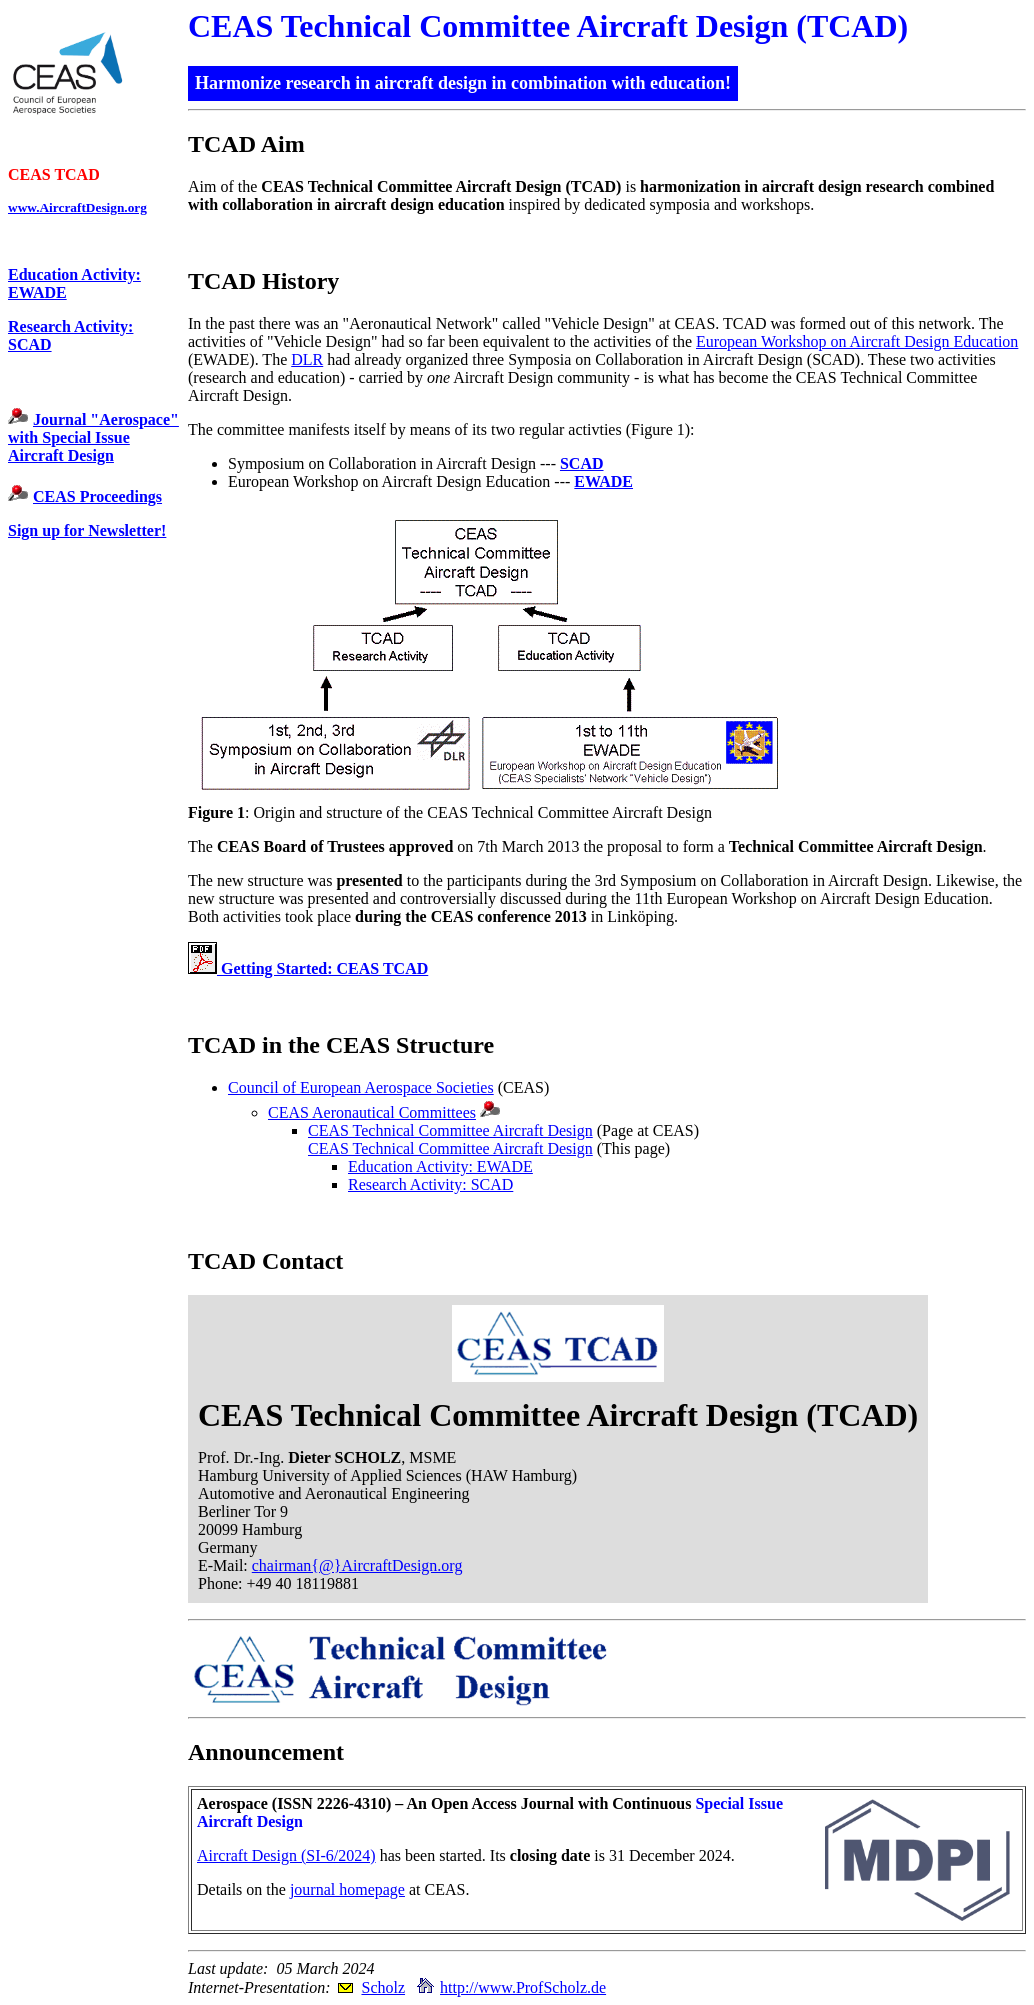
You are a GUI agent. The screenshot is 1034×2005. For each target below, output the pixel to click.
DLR (307, 359)
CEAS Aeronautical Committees (372, 1112)
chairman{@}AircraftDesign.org (357, 1565)
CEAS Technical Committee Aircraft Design (450, 1130)
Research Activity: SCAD (430, 1184)
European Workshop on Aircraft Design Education (857, 341)
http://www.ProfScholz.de (523, 1987)
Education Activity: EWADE (440, 1166)
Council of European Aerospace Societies (361, 1087)
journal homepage (347, 1889)
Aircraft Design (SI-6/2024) (286, 1855)
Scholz (383, 1987)
